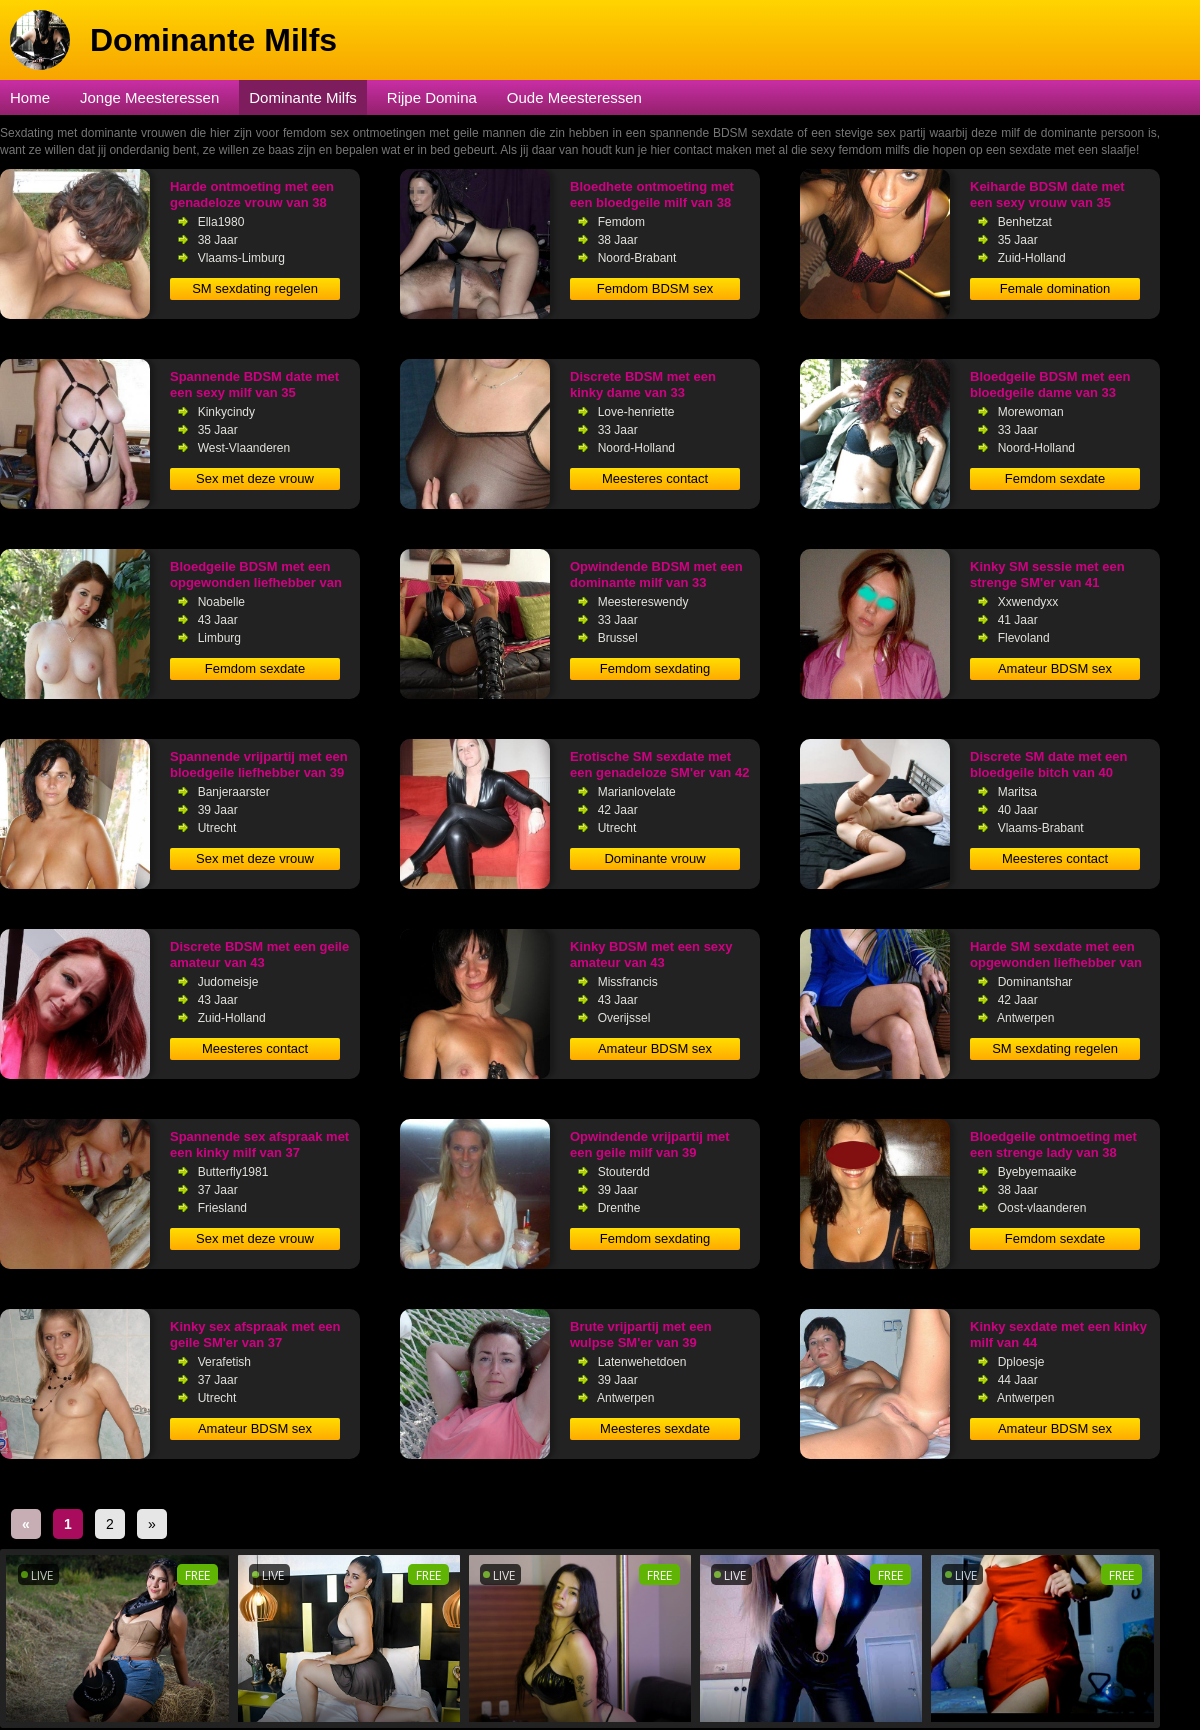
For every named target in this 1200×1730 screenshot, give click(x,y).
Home (30, 97)
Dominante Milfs (303, 97)
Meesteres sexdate (655, 1428)
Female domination (1055, 288)
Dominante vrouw (654, 858)
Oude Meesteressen (574, 97)
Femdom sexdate (1055, 478)
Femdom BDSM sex (655, 288)
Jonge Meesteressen (149, 97)
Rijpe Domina (432, 97)
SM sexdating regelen (255, 288)
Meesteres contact (655, 478)
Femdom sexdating (655, 668)
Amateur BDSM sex (1055, 668)
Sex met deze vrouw (255, 478)
